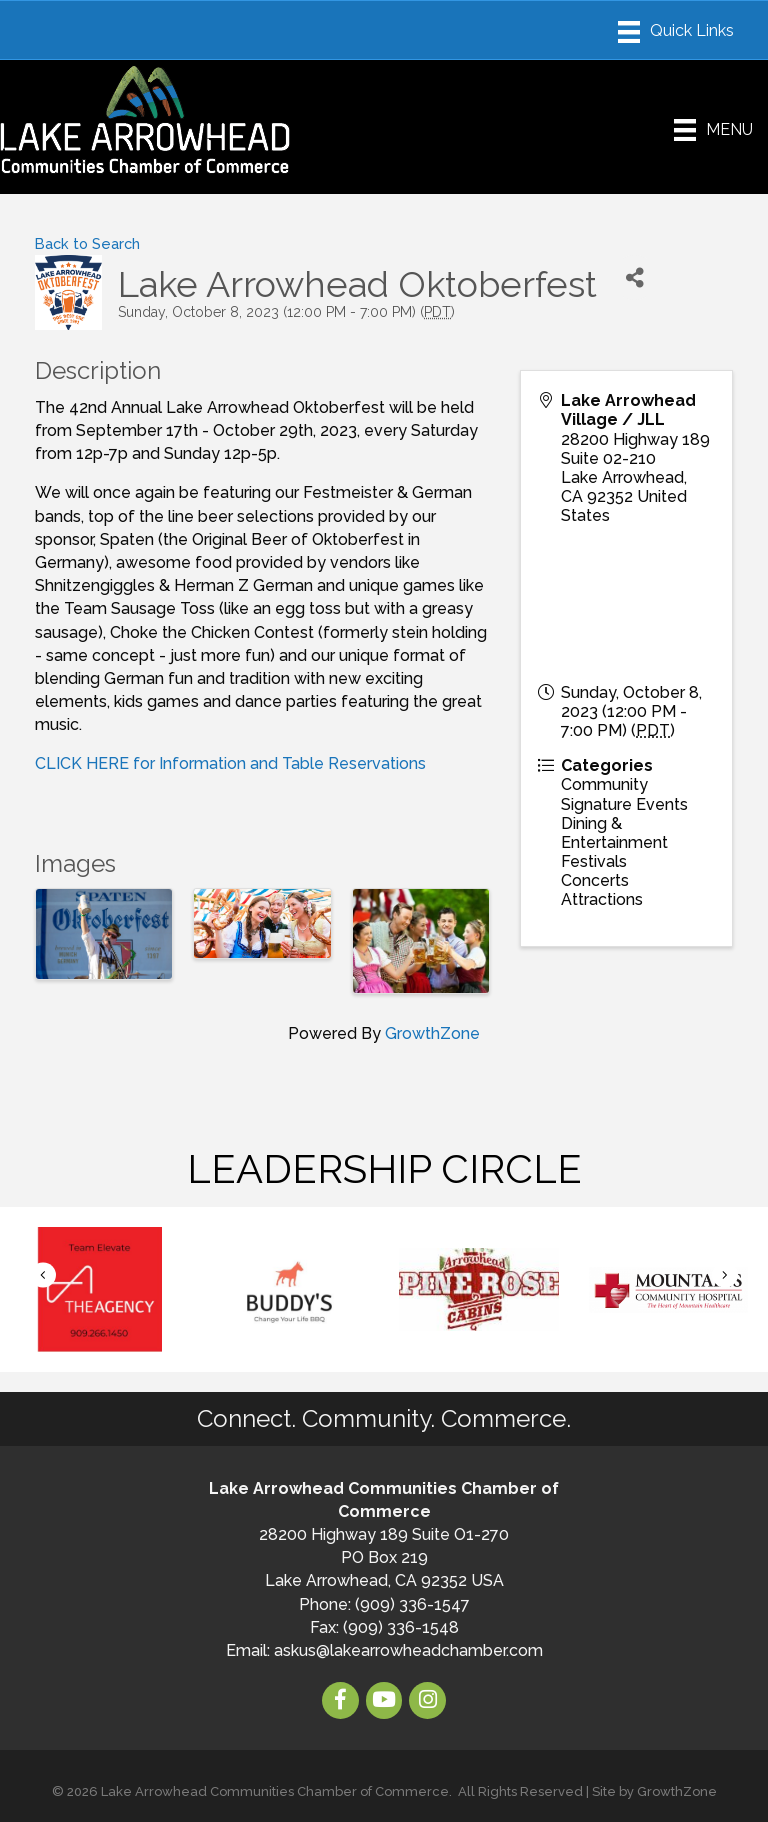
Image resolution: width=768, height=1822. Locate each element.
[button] (43, 1274)
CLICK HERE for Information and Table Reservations (230, 763)
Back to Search (87, 243)
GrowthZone (432, 1033)
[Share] (634, 277)
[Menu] (676, 32)
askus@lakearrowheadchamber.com (408, 1650)
